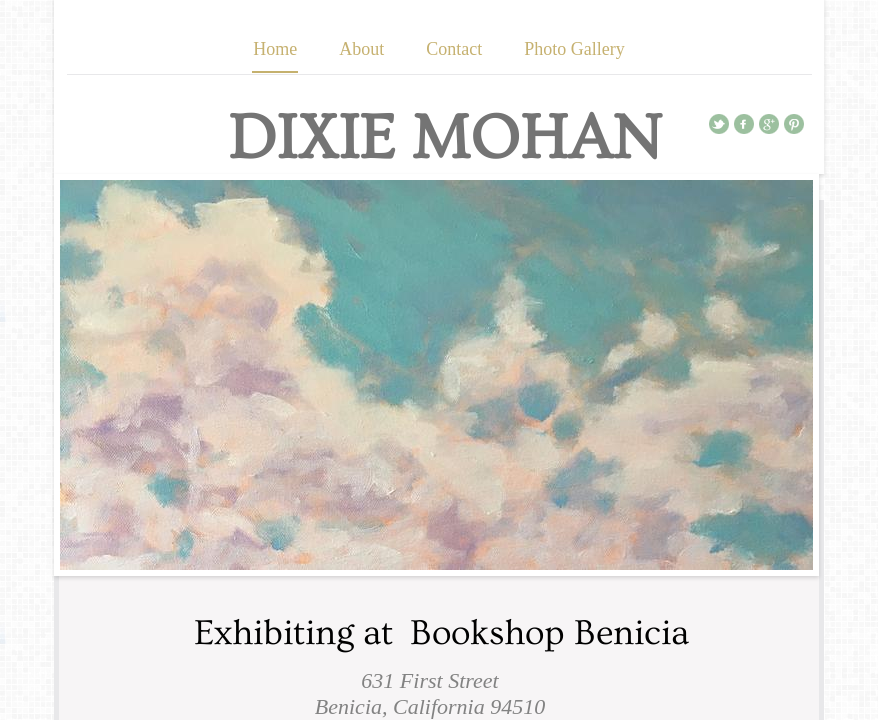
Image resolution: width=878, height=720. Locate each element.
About (361, 49)
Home (275, 49)
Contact (454, 49)
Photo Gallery (574, 49)
